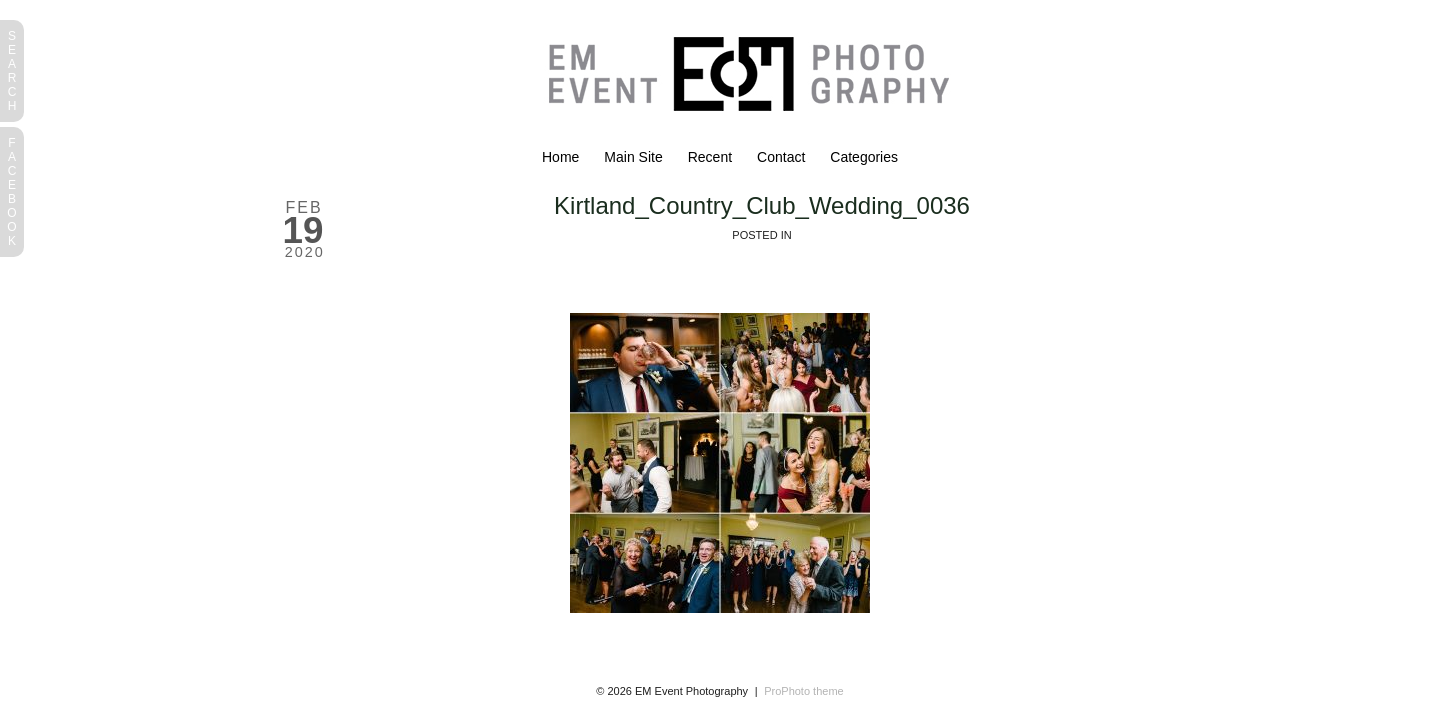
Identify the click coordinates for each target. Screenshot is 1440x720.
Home (560, 157)
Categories (864, 157)
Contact (781, 157)
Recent (710, 157)
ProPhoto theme (804, 691)
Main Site (633, 157)
